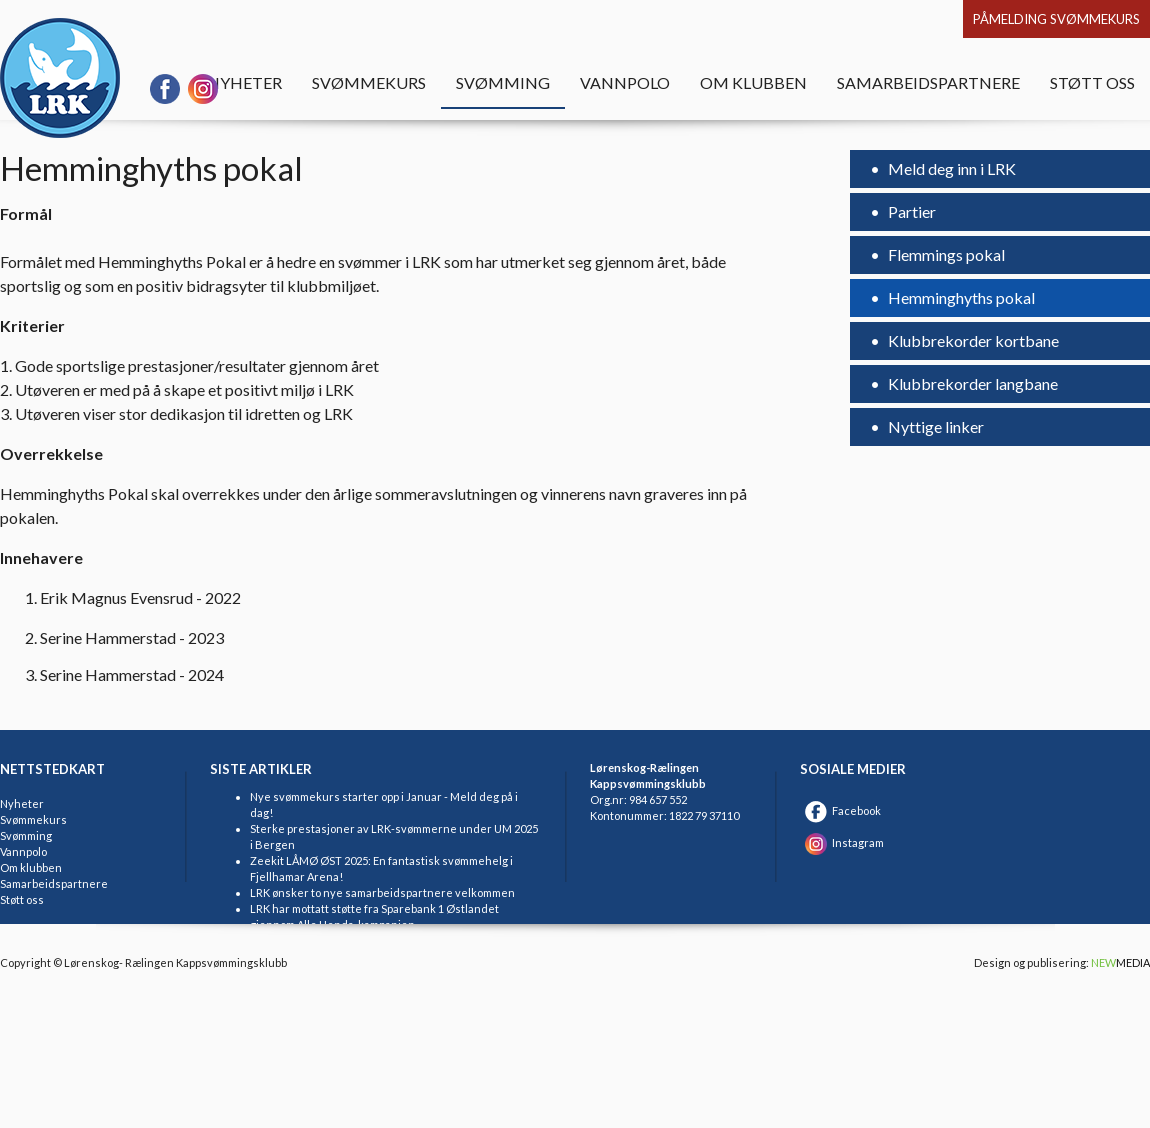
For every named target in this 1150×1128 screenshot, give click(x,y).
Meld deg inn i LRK (950, 168)
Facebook (840, 810)
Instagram (842, 842)
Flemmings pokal (945, 254)
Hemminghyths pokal (960, 297)
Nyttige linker (934, 426)
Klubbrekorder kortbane (972, 340)
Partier (910, 211)
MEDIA (1120, 962)
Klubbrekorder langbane (971, 383)
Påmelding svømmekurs (1056, 19)
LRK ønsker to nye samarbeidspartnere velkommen (382, 892)
